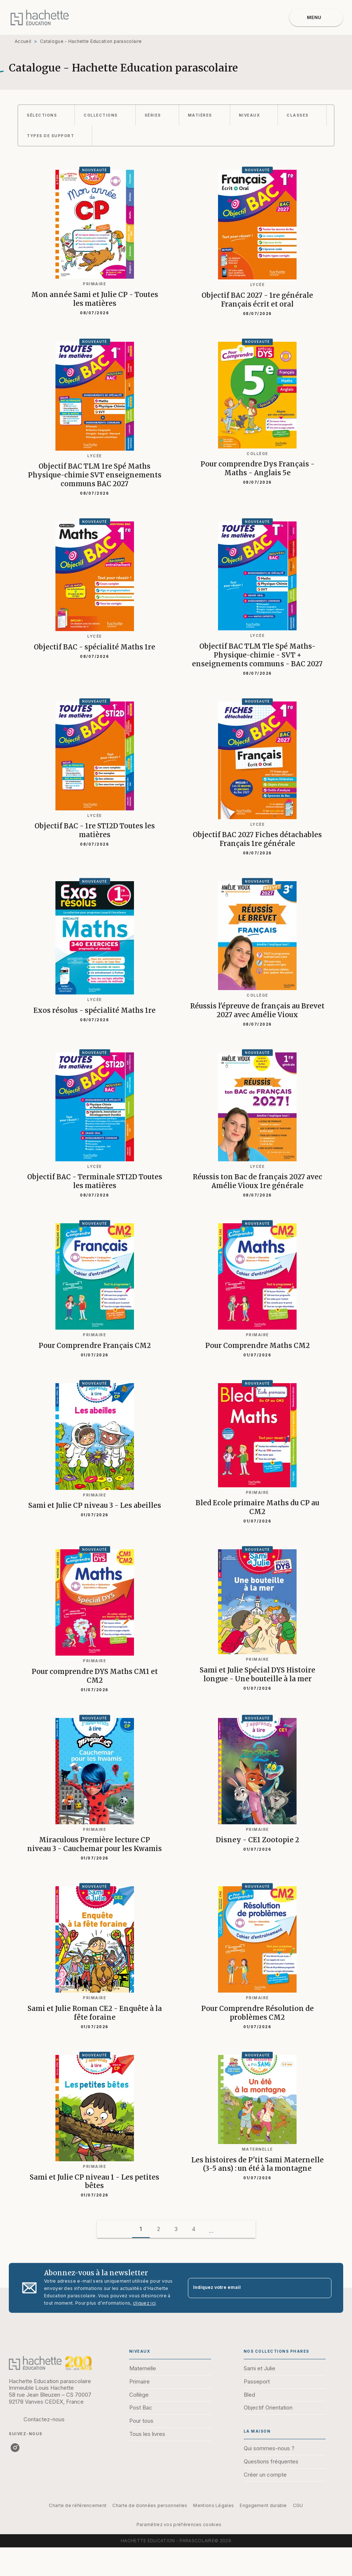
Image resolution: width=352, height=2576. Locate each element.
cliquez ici (144, 2303)
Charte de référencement (77, 2505)
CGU (298, 2505)
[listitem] (15, 2447)
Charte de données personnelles (149, 2505)
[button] (46, 115)
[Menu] (316, 17)
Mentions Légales (213, 2505)
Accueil (23, 41)
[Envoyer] (322, 2288)
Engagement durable (263, 2505)
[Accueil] (39, 17)
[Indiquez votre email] (250, 2288)
